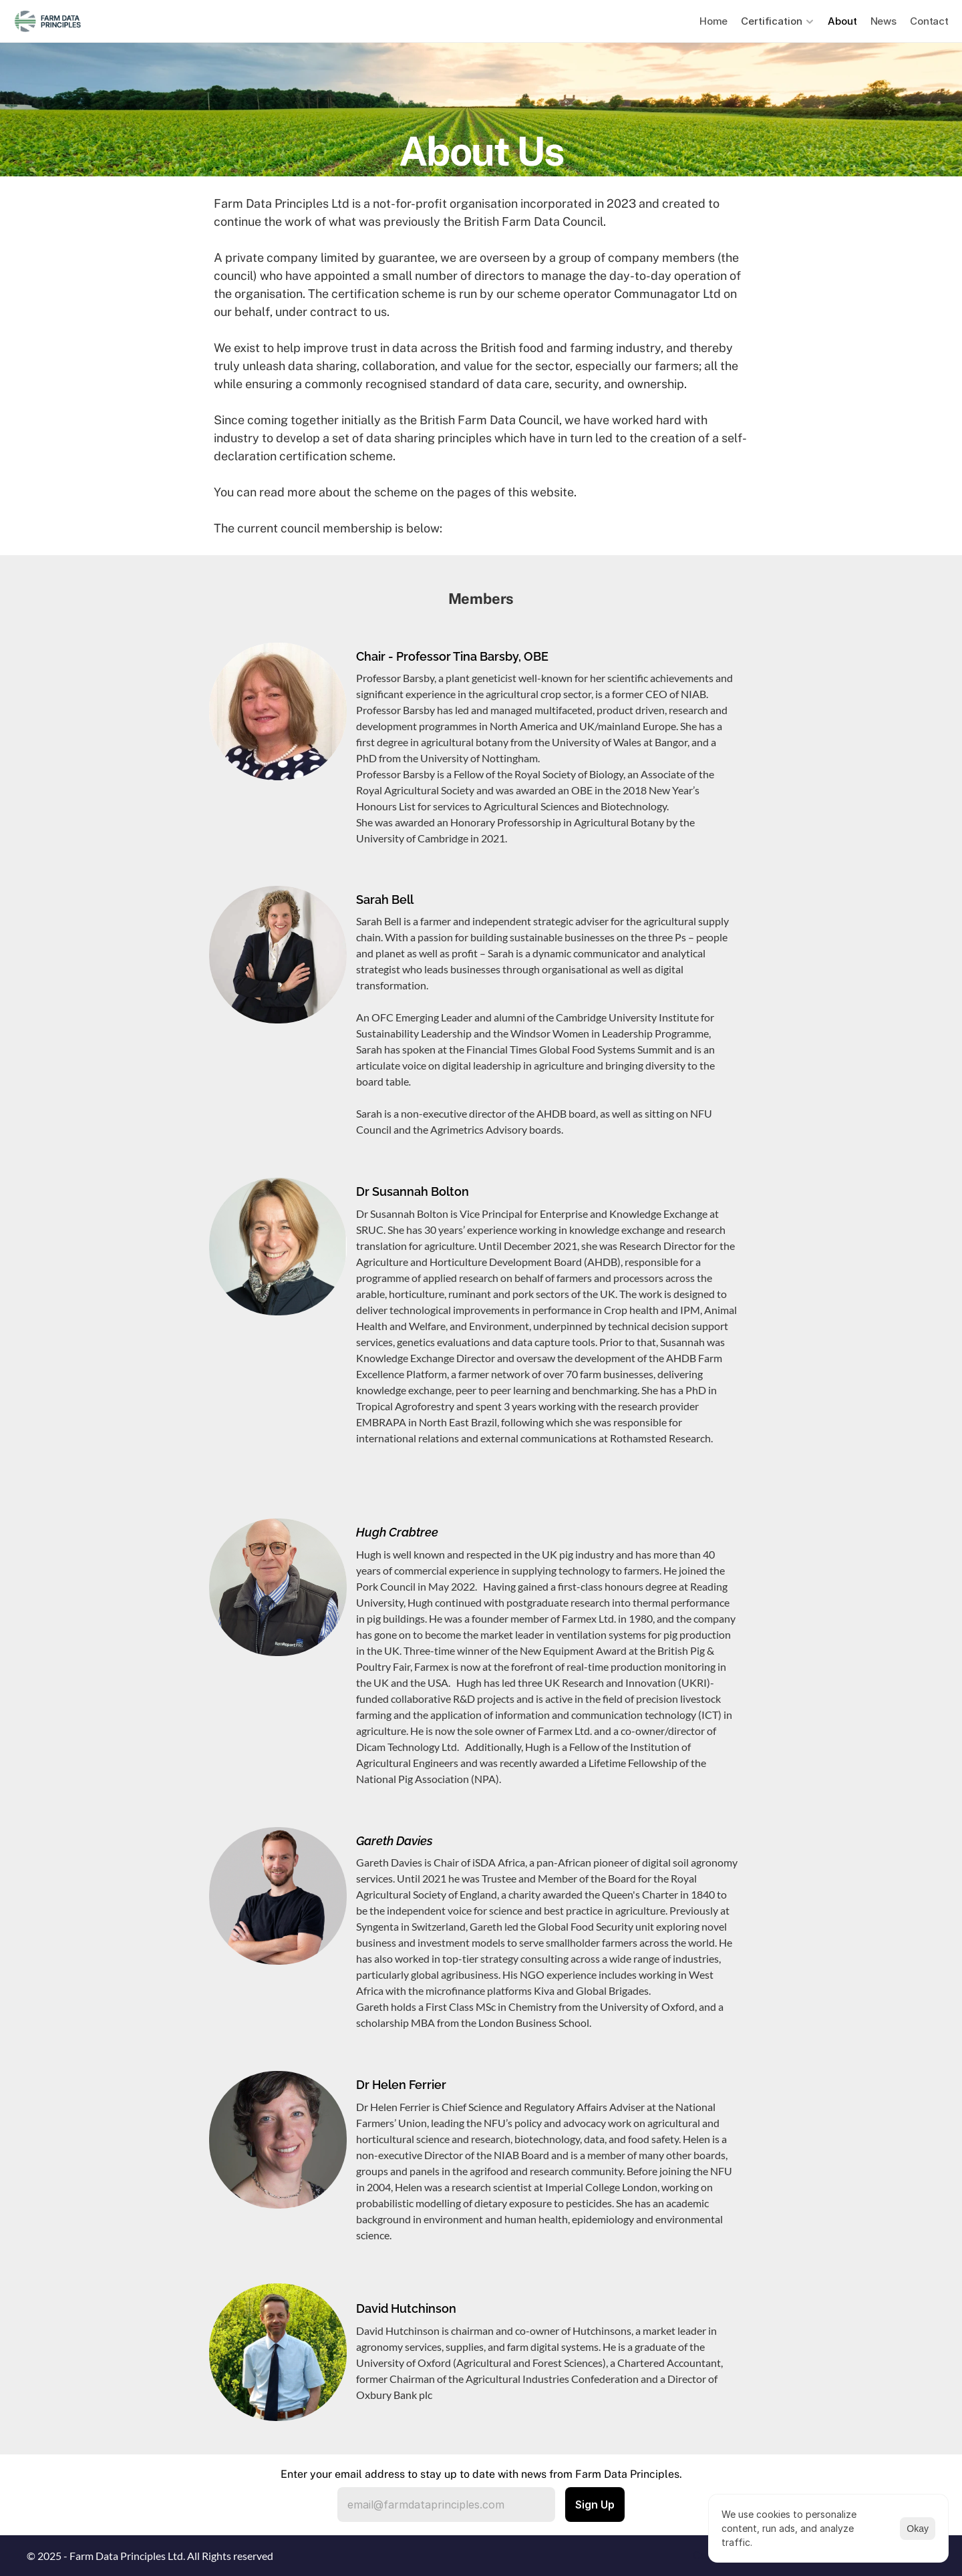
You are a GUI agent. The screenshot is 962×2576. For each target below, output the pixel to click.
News (883, 21)
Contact (929, 21)
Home (713, 21)
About (842, 21)
